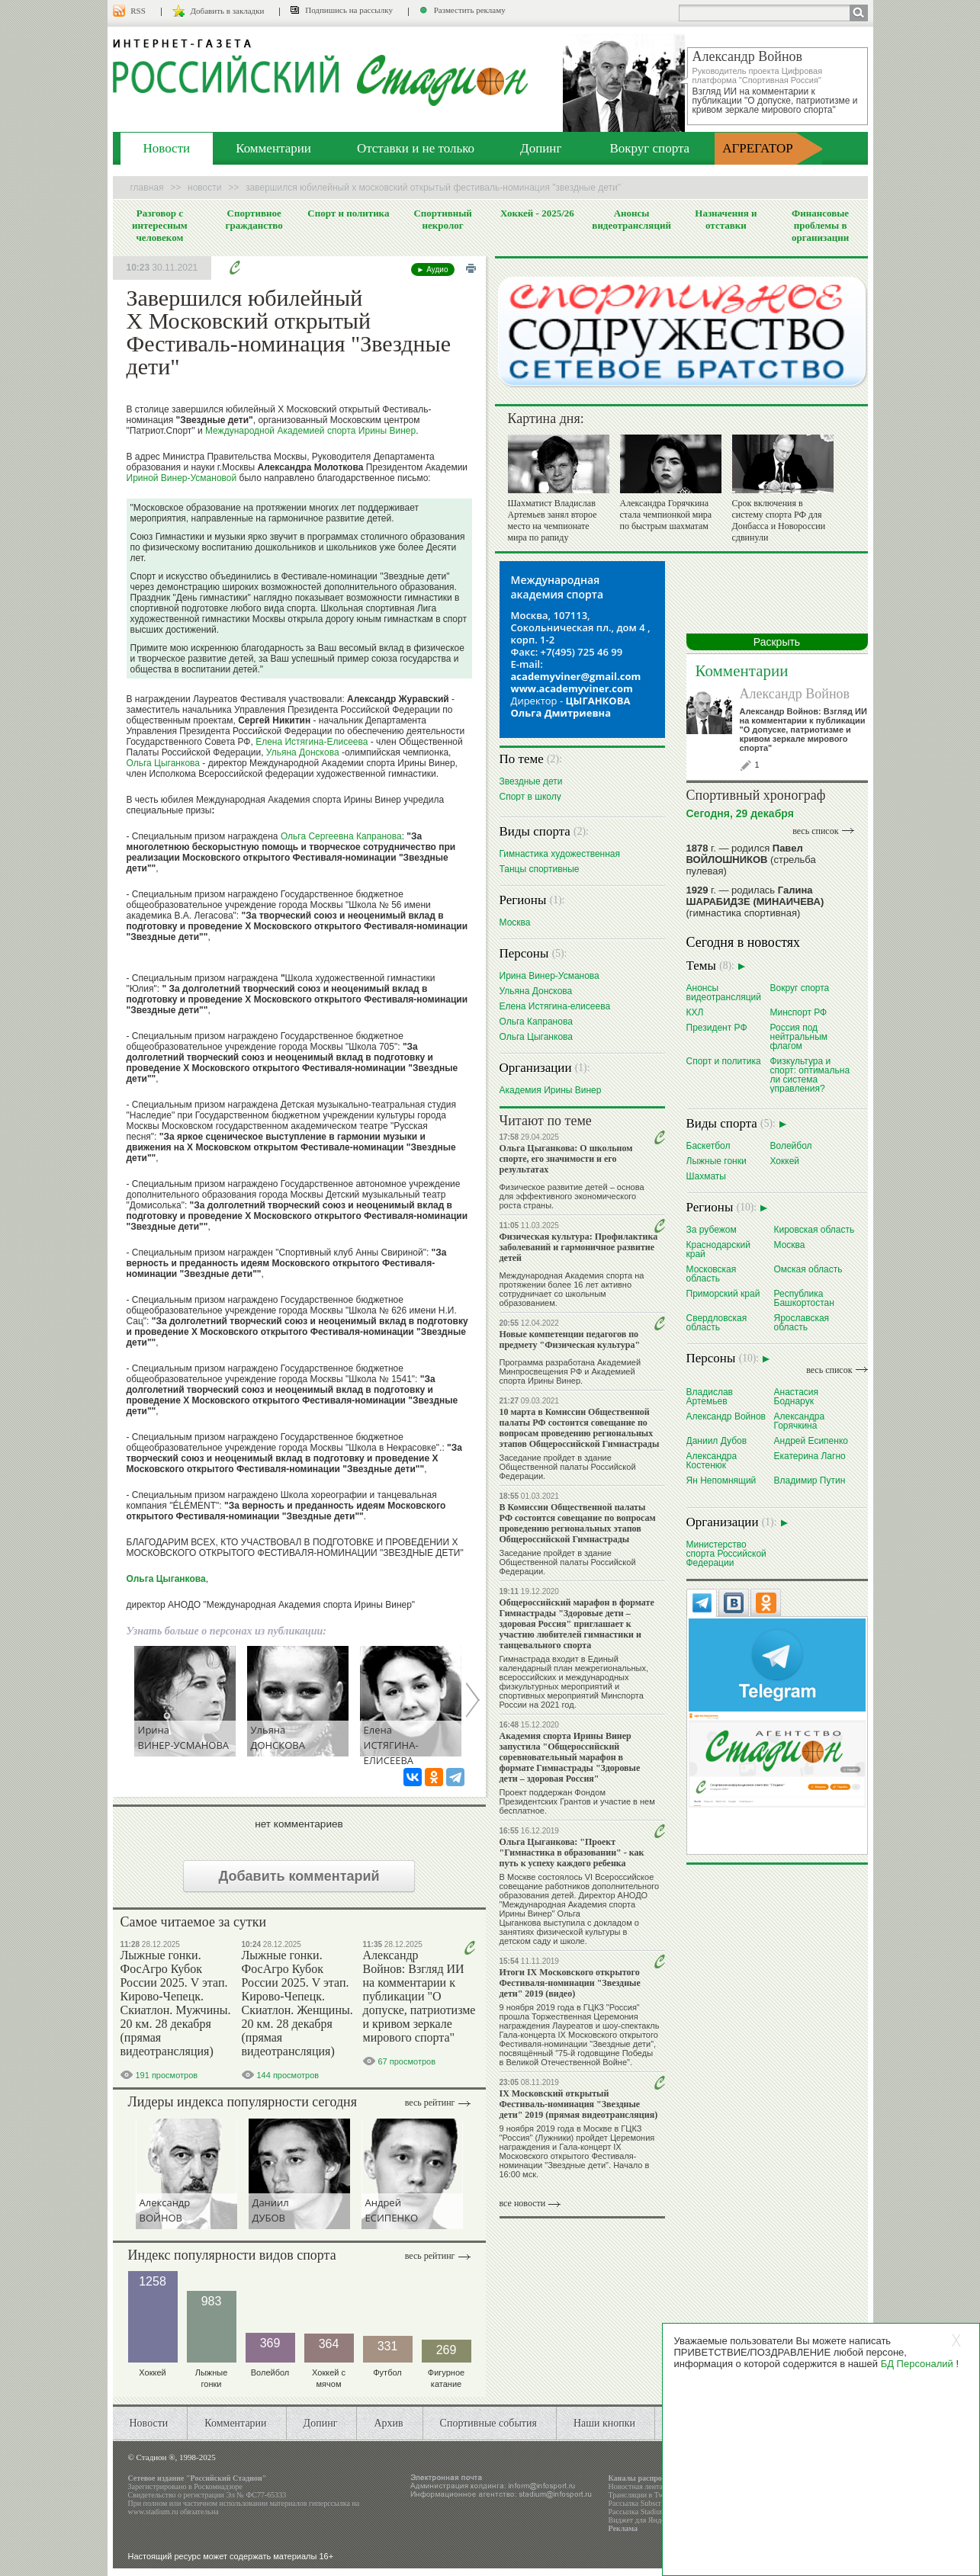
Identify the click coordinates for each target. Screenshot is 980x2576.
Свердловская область (716, 1322)
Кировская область (814, 1229)
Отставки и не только (415, 148)
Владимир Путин (810, 1480)
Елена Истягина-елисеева (555, 1006)
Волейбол (791, 1145)
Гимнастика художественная (560, 853)
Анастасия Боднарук (796, 1396)
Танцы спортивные (540, 869)
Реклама (623, 2528)
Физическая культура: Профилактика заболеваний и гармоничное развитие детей (579, 1247)
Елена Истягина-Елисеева (311, 741)
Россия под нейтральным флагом (799, 1036)
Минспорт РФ (798, 1012)
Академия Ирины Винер (551, 1090)
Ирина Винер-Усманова (549, 975)
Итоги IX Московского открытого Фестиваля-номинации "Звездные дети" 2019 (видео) (570, 1983)
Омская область (808, 1269)
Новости (167, 148)
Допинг (540, 148)
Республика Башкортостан (804, 1297)
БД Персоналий (917, 2363)
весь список (815, 831)
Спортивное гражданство (254, 219)
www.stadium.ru (153, 2511)
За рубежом (711, 1229)
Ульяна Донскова (302, 752)
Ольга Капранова (536, 1021)
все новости (523, 2203)
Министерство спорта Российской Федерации (726, 1553)
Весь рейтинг (430, 2102)
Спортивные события (488, 2423)
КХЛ (695, 1012)
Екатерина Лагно (810, 1456)
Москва (515, 922)
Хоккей (785, 1161)
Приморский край (723, 1293)
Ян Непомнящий (721, 1480)
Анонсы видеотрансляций (631, 219)
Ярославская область (802, 1322)
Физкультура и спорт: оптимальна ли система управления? (810, 1074)
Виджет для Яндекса (642, 2520)
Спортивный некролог (442, 219)
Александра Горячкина (799, 1420)
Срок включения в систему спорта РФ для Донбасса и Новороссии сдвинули (779, 520)
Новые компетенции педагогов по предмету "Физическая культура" (570, 1339)
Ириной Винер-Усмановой (182, 478)
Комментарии (273, 148)
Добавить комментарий (298, 1876)
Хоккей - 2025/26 (537, 213)
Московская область (711, 1273)
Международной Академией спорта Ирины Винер (310, 430)
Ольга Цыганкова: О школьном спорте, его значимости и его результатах (566, 1159)
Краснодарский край (718, 1249)
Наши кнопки (604, 2423)
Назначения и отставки (726, 219)
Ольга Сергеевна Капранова (341, 836)
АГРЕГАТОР (757, 148)
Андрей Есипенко (811, 1440)
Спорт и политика (348, 213)
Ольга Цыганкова (163, 763)
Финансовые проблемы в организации (820, 225)
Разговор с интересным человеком (160, 225)
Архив (388, 2423)
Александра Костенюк (711, 1460)
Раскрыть (776, 642)
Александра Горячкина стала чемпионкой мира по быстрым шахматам (666, 514)
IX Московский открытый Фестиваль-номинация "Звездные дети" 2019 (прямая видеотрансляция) (579, 2104)
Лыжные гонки (716, 1161)
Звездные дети (531, 781)
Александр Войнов (795, 693)
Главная (147, 187)
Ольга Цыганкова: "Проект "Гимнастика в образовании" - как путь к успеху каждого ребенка (572, 1853)
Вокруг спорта (649, 148)
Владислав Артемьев (709, 1396)
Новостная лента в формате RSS (661, 2486)
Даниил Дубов (716, 1440)
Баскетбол (708, 1145)
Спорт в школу (530, 796)
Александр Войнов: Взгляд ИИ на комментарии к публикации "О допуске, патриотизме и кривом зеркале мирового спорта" (419, 1996)
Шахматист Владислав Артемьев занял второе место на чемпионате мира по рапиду (552, 520)
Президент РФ (716, 1027)
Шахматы (706, 1176)
